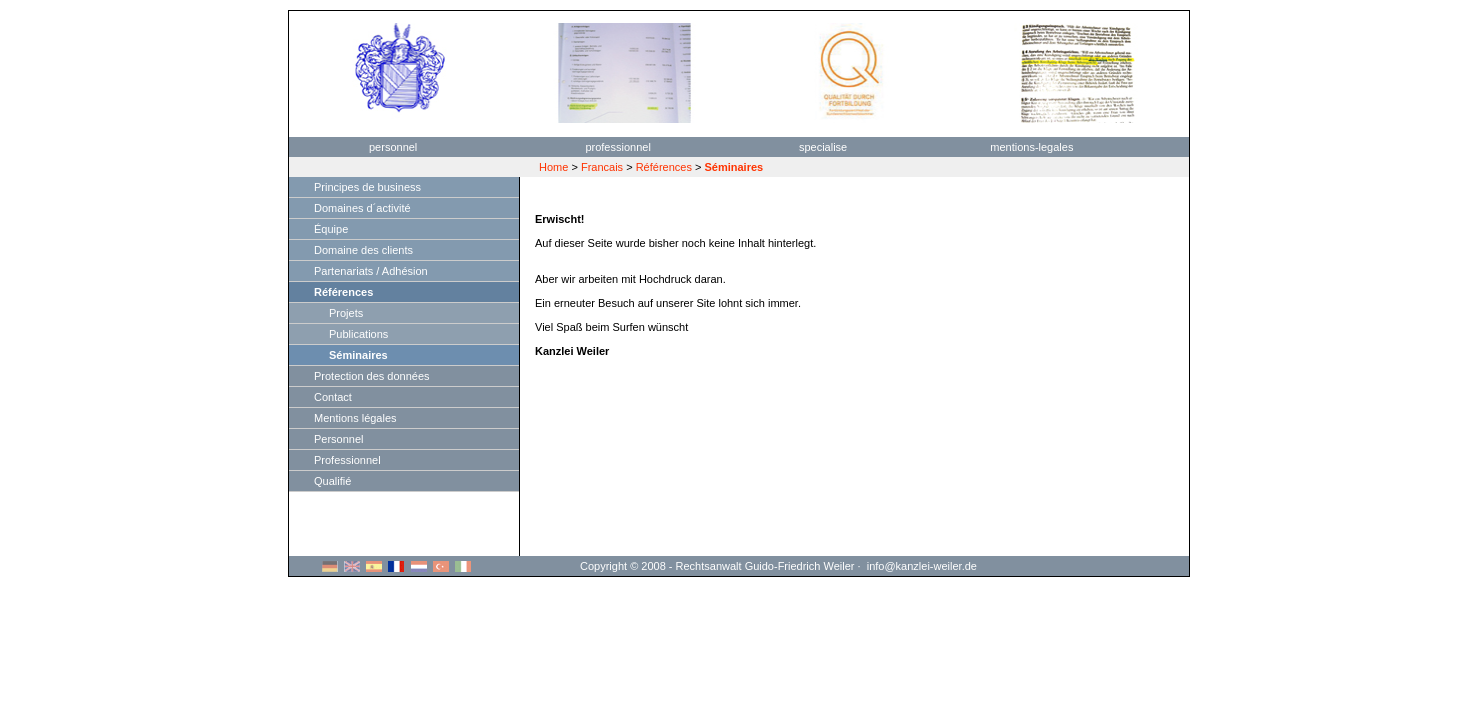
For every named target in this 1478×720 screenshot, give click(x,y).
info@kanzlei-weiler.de (922, 566)
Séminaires (358, 355)
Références (664, 167)
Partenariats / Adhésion (371, 271)
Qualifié (332, 481)
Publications (358, 334)
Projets (346, 313)
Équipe (331, 229)
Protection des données (372, 376)
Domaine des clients (363, 250)
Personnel (339, 439)
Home (553, 167)
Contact (333, 397)
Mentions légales (355, 418)
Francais (602, 167)
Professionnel (347, 460)
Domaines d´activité (362, 208)
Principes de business (367, 187)
